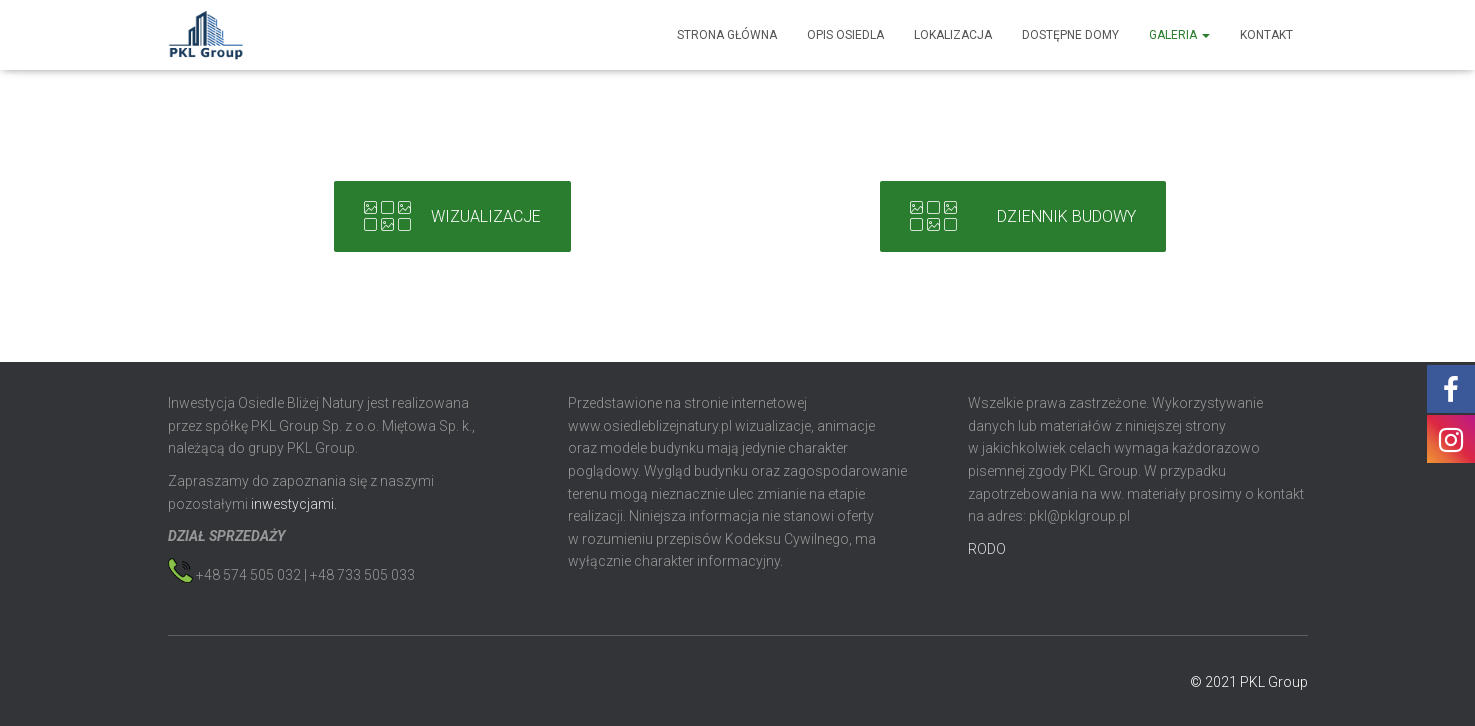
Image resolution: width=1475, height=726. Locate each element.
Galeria (1179, 35)
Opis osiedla (845, 35)
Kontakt (1266, 35)
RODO (987, 549)
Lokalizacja (953, 35)
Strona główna (727, 35)
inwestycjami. (294, 504)
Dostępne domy (1070, 35)
